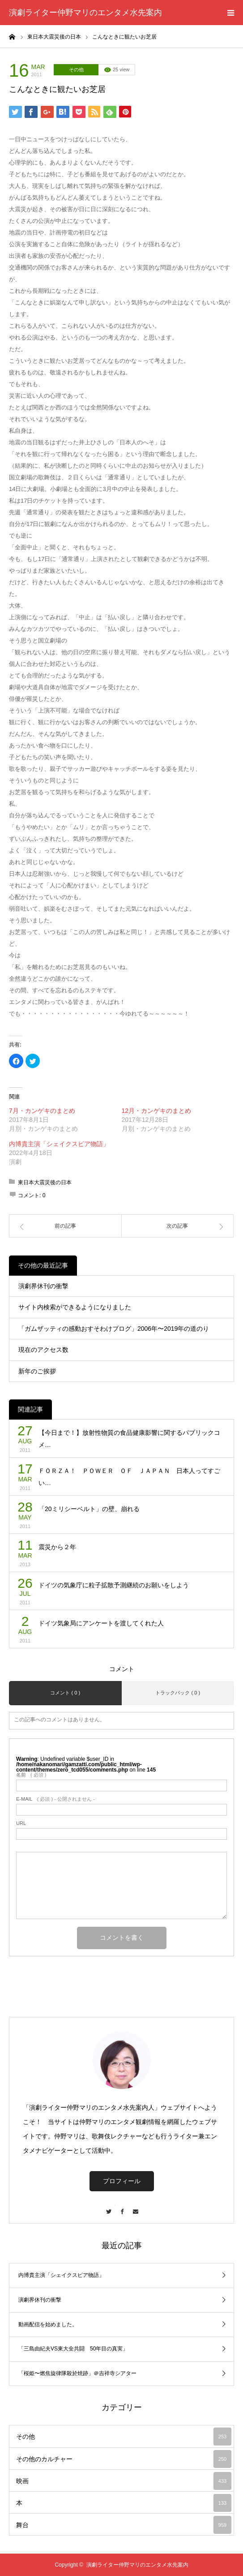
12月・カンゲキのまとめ (157, 1110)
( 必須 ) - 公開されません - (55, 1799)
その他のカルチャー (123, 2459)
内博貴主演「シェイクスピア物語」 (59, 1143)
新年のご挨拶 (37, 1371)
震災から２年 (57, 1547)
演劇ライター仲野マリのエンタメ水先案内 (85, 12)
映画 (123, 2481)
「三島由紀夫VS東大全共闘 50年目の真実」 (73, 2349)
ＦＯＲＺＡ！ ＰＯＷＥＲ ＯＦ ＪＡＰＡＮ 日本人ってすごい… (129, 1476)
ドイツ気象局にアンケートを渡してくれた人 (101, 1623)
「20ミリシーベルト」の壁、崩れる (89, 1508)
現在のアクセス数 (43, 1349)
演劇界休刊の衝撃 (43, 1286)
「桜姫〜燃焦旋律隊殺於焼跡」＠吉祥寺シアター (77, 2373)
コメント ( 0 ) (65, 1692)
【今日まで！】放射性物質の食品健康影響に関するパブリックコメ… (129, 1438)
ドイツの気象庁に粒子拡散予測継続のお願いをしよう (113, 1585)
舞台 (123, 2525)
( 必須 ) (31, 1774)
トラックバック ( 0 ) (177, 1692)
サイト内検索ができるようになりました (74, 1307)
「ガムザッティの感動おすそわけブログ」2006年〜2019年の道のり (113, 1328)
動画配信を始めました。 (47, 2324)
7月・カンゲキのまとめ (42, 1110)
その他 (76, 69)
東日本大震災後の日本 (45, 1182)
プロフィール (122, 2181)
